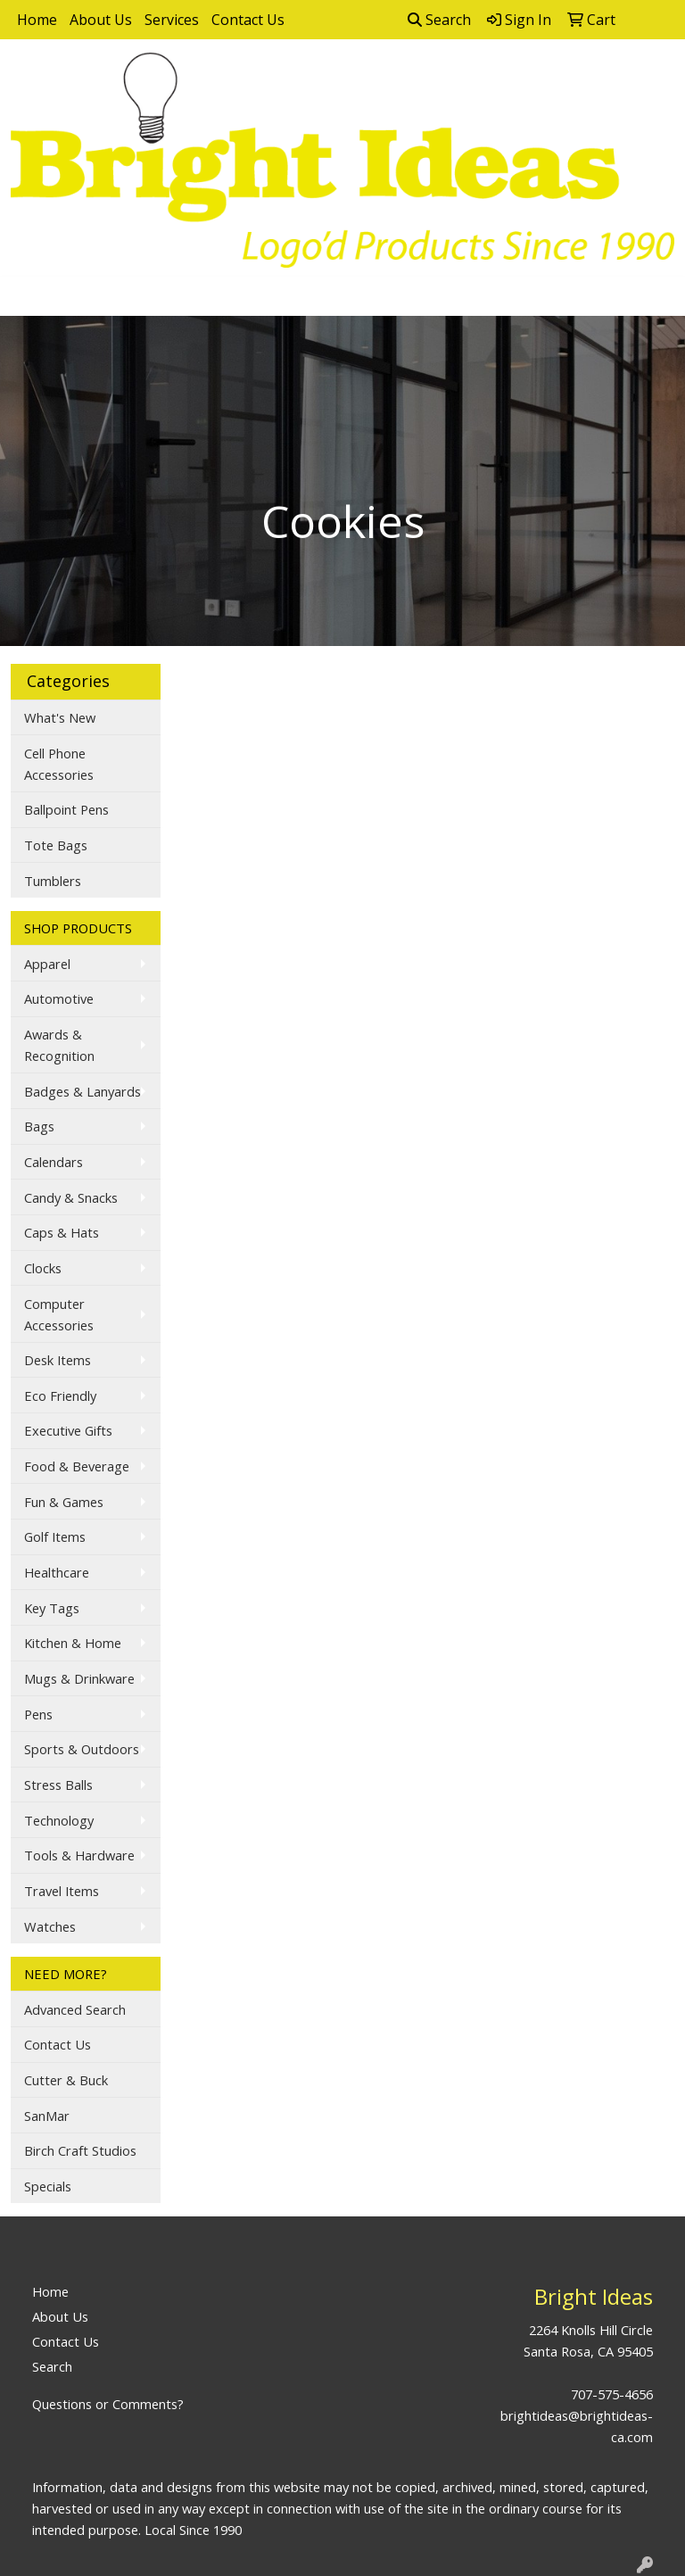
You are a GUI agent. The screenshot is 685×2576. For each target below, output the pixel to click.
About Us (101, 19)
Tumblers (52, 881)
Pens (38, 1714)
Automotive (59, 998)
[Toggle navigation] (27, 296)
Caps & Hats (61, 1232)
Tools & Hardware (79, 1855)
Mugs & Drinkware (79, 1678)
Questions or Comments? (108, 2404)
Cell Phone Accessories (59, 763)
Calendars (53, 1162)
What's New (59, 717)
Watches (50, 1926)
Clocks (43, 1268)
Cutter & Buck (66, 2080)
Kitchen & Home (72, 1643)
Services (171, 19)
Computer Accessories (59, 1314)
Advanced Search (75, 2009)
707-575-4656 (612, 2394)
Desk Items (57, 1360)
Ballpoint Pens (66, 809)
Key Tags (51, 1608)
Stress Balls (58, 1784)
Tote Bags (55, 845)
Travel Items (61, 1891)
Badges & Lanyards (82, 1091)
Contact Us (248, 19)
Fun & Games (63, 1502)
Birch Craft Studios (80, 2150)
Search (439, 19)
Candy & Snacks (71, 1197)
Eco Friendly (60, 1395)
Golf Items (55, 1536)
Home (37, 19)
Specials (47, 2186)
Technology (59, 1820)
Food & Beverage (76, 1466)
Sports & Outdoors (81, 1749)
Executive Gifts (68, 1430)
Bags (39, 1126)
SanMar (47, 2116)
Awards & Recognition (59, 1044)
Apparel (47, 964)
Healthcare (56, 1572)
